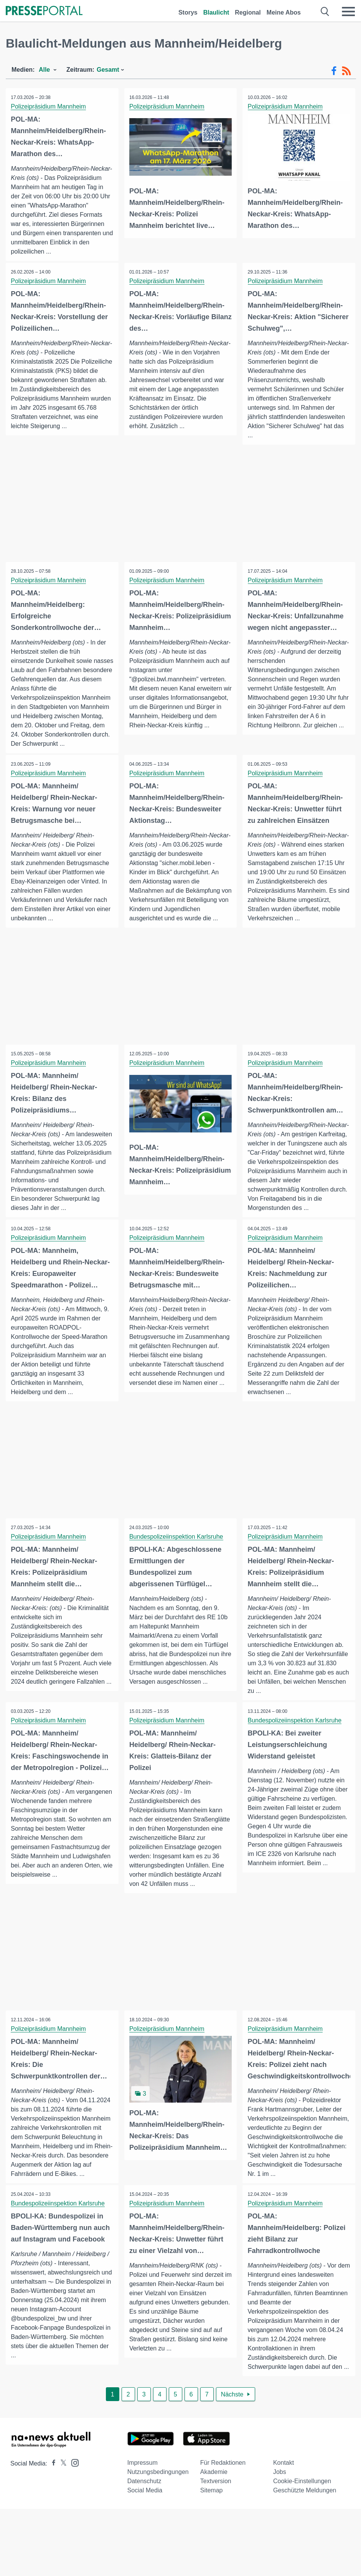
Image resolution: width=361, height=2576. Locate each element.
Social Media (145, 2511)
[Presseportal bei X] (61, 2484)
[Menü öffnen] (348, 11)
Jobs (279, 2493)
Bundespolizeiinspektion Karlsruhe (177, 1547)
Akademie (213, 2493)
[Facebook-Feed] (334, 71)
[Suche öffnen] (325, 11)
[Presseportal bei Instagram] (73, 2483)
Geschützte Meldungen (304, 2511)
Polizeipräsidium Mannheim (49, 106)
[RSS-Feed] (346, 71)
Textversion (215, 2502)
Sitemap (211, 2511)
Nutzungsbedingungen (158, 2493)
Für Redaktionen (223, 2483)
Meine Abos (284, 12)
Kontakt (283, 2483)
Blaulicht (216, 12)
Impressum (142, 2483)
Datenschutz (144, 2502)
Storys (188, 12)
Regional (248, 12)
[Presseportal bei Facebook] (51, 2484)
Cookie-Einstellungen (302, 2502)
